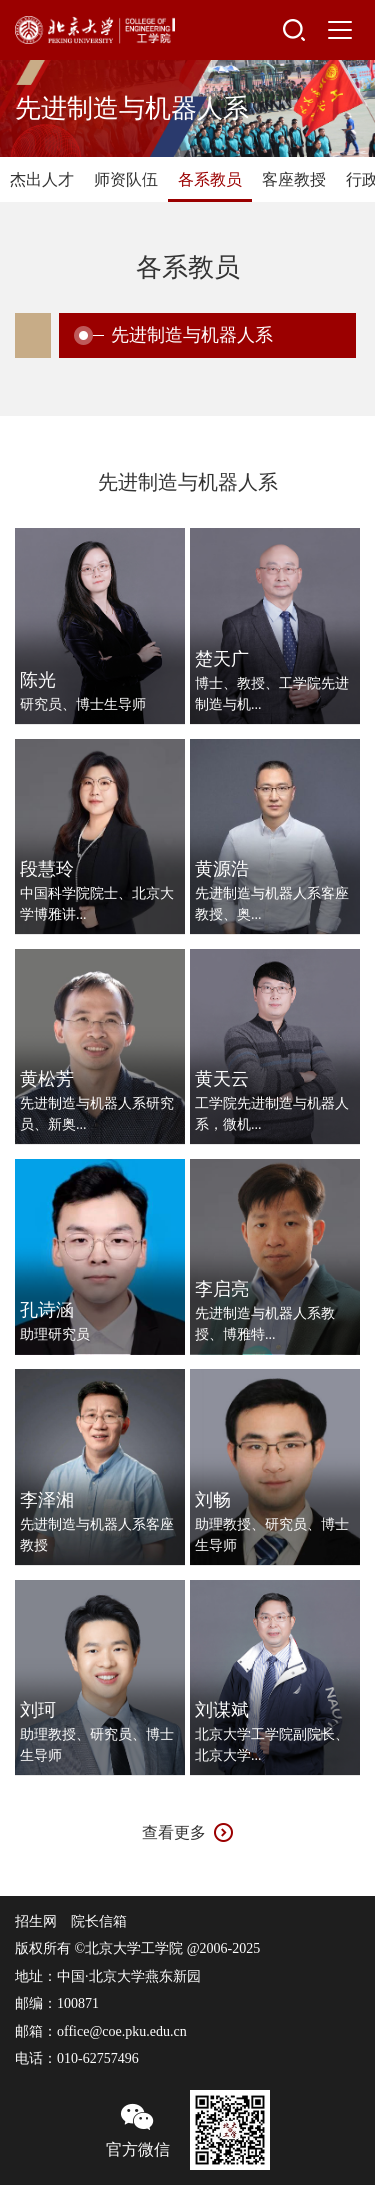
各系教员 (210, 179)
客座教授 (294, 179)
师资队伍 (126, 179)
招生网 (36, 1921)
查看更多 (174, 1832)
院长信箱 (99, 1921)
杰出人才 (42, 179)
